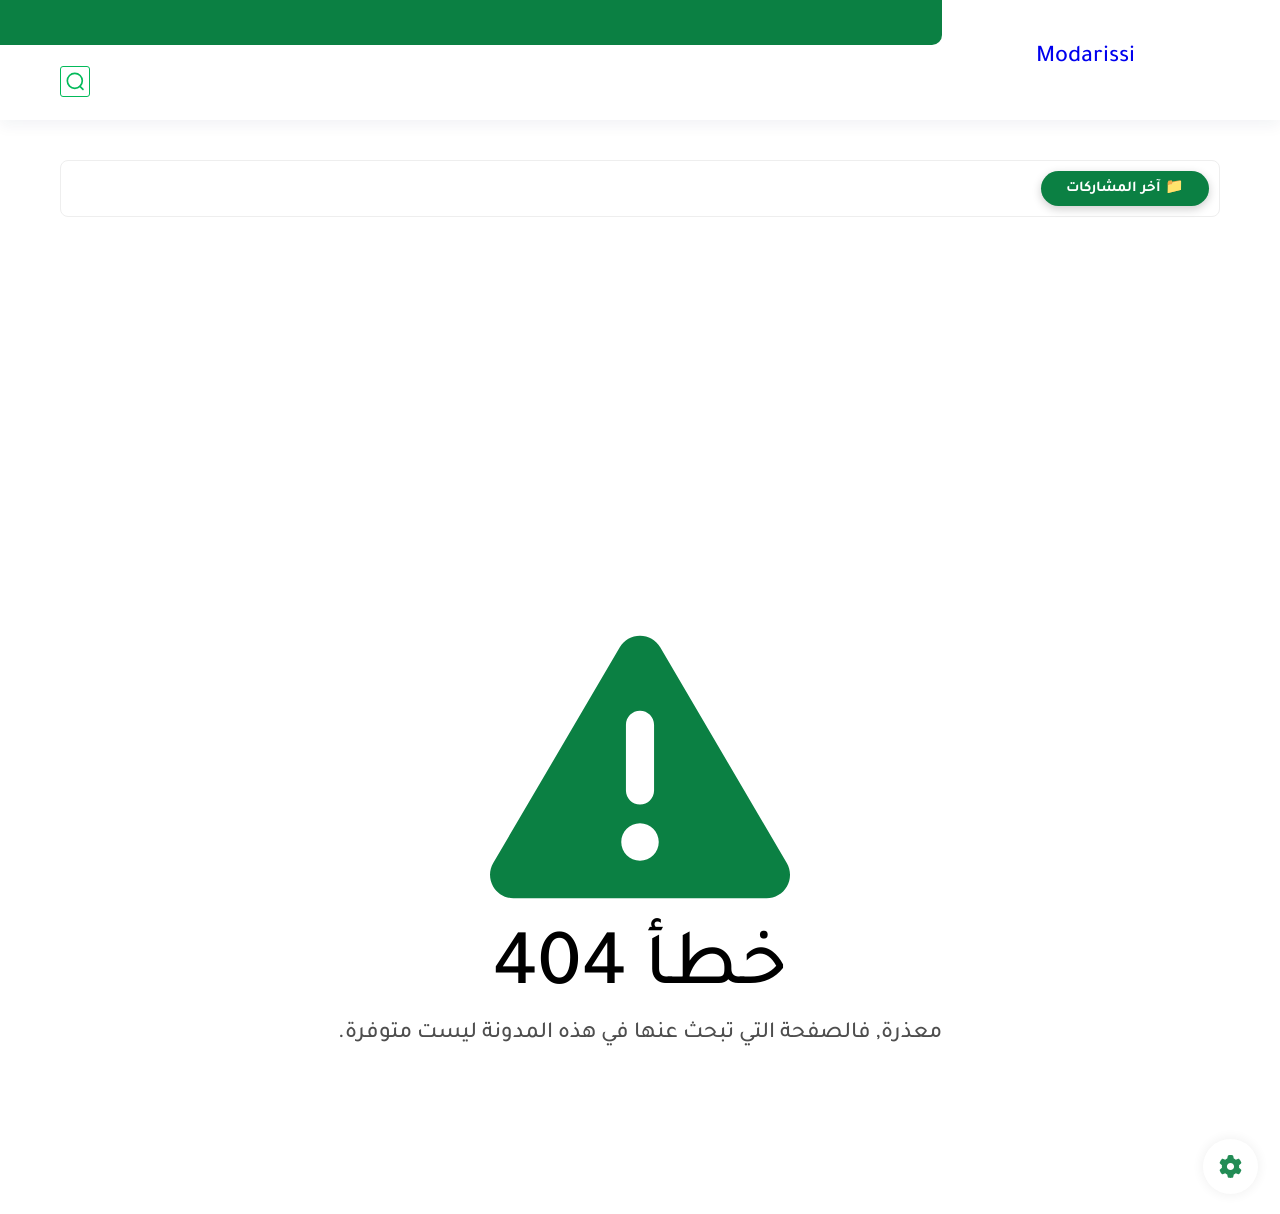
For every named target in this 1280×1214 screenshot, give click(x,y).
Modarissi (1085, 58)
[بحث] (75, 81)
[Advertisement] (640, 407)
